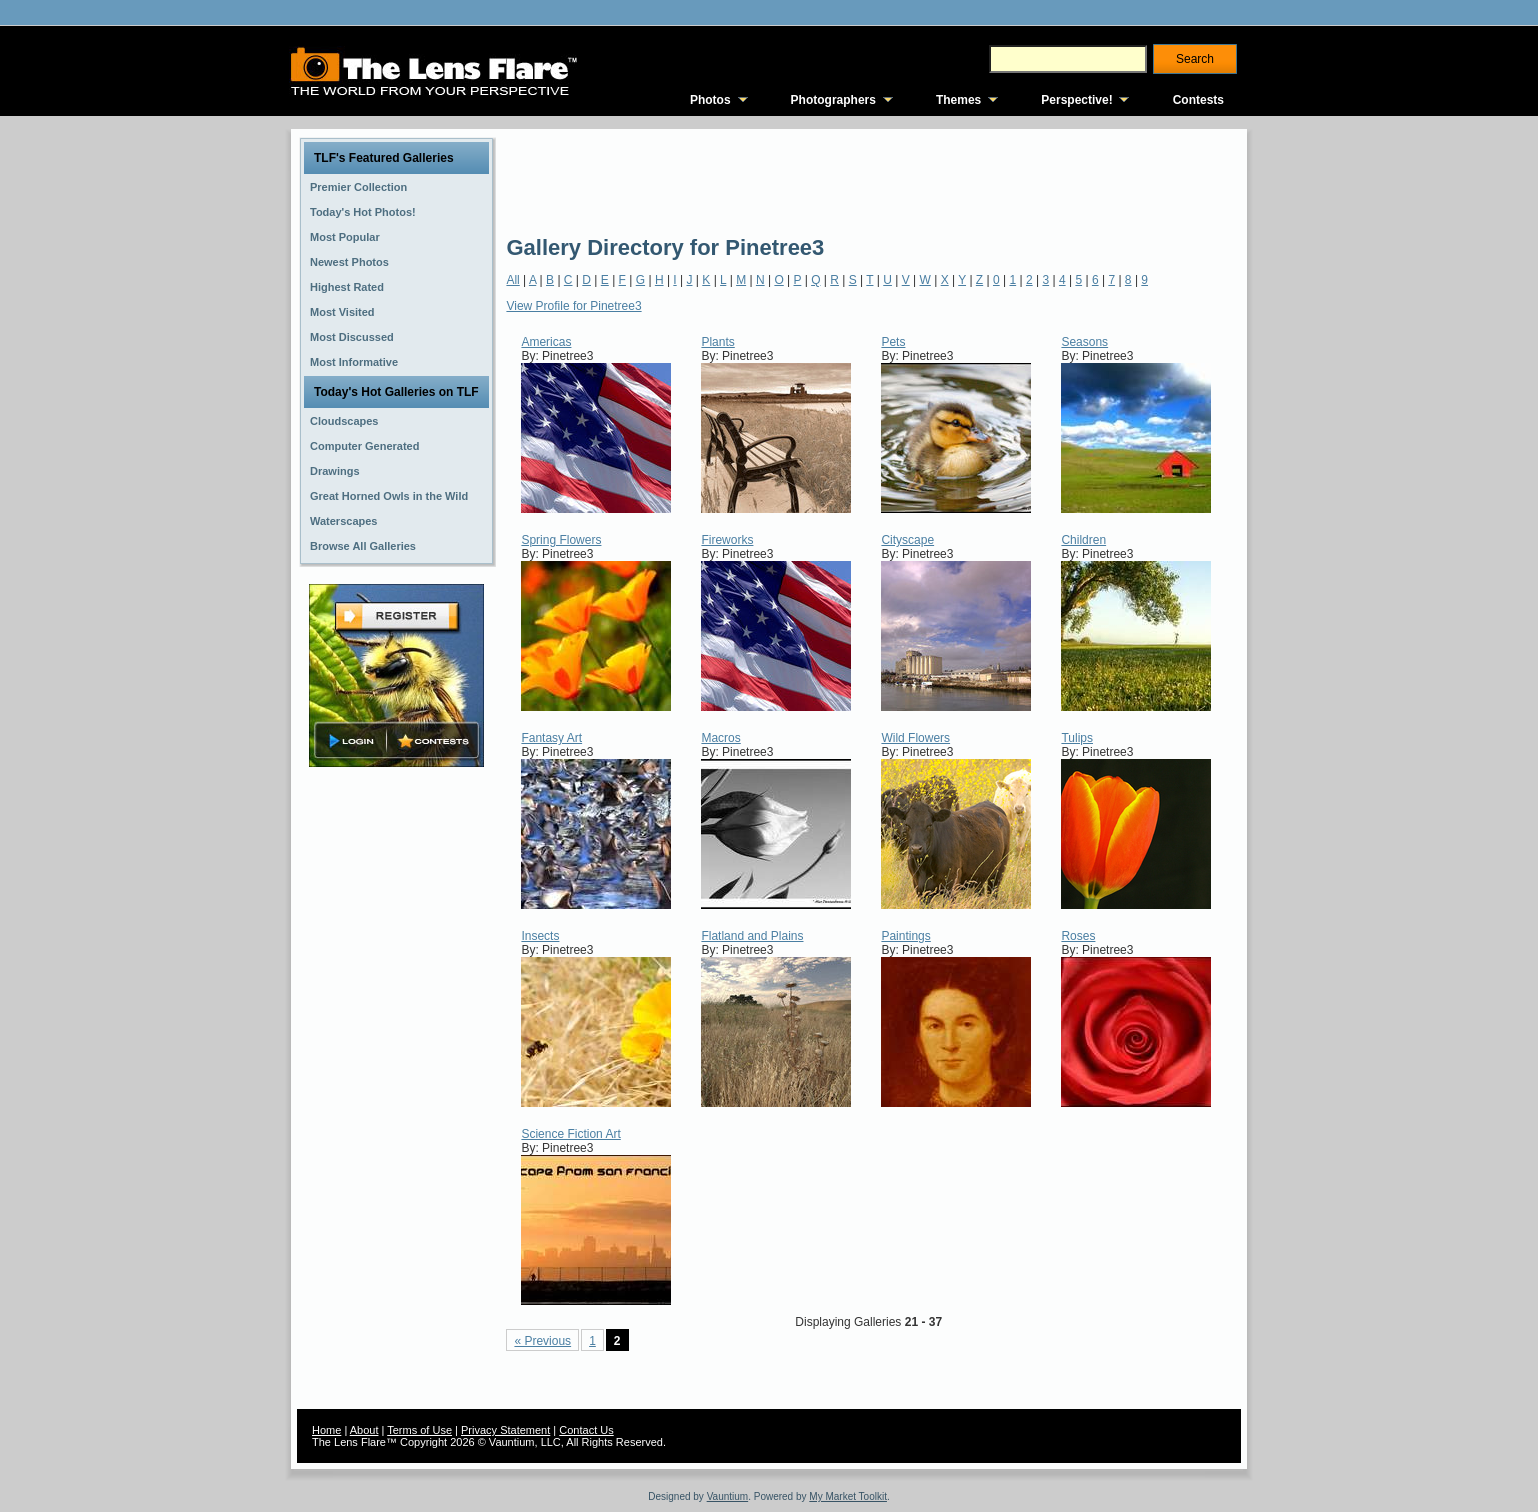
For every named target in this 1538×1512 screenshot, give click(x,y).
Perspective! (1076, 100)
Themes (958, 100)
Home (326, 1430)
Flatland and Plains (752, 936)
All (512, 280)
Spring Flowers (561, 540)
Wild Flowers (915, 738)
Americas (546, 342)
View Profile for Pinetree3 (573, 306)
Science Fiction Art (570, 1134)
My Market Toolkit (848, 1496)
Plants (717, 342)
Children (1083, 540)
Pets (893, 342)
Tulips (1077, 738)
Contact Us (586, 1430)
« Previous (542, 1341)
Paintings (905, 936)
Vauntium (728, 1496)
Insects (540, 936)
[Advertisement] (870, 180)
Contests (1198, 100)
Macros (720, 738)
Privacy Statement (505, 1430)
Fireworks (727, 540)
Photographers (833, 100)
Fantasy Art (551, 738)
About (364, 1430)
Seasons (1084, 342)
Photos (710, 100)
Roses (1078, 936)
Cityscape (907, 540)
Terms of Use (419, 1430)
